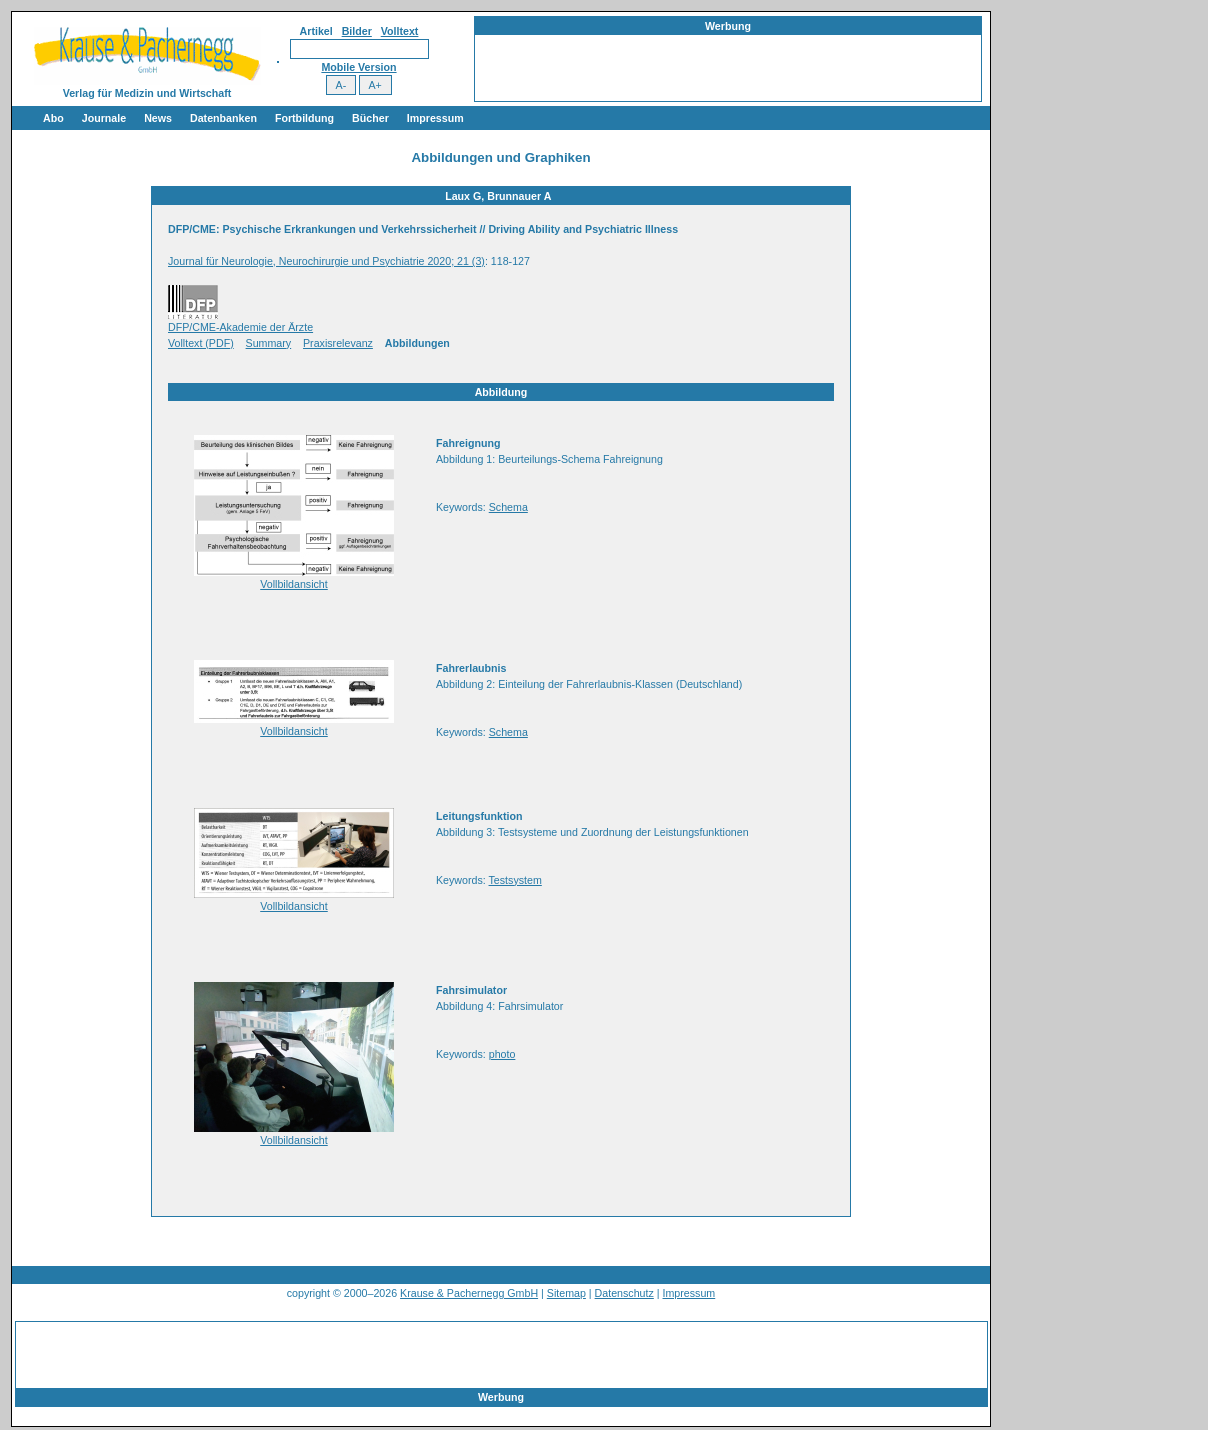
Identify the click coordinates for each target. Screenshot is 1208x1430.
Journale (104, 118)
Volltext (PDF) (201, 343)
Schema (508, 507)
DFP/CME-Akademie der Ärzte (240, 327)
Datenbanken (223, 118)
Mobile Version (358, 67)
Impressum (435, 118)
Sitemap (566, 1293)
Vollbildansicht (294, 584)
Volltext (400, 31)
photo (502, 1054)
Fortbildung (304, 118)
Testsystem (515, 880)
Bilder (357, 31)
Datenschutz (624, 1293)
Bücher (370, 118)
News (158, 118)
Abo (53, 118)
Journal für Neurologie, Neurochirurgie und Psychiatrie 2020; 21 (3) (326, 261)
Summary (269, 343)
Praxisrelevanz (338, 343)
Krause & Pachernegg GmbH (469, 1293)
